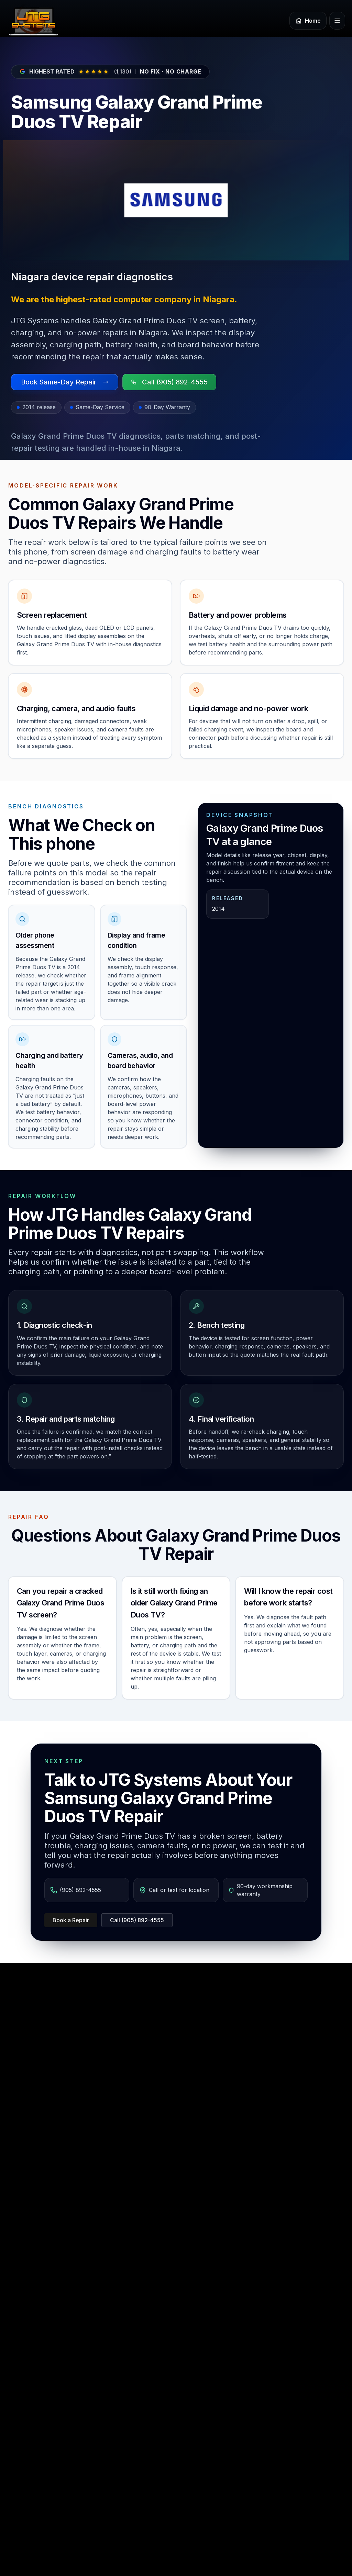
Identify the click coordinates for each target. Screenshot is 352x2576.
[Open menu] (337, 21)
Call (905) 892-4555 (137, 1920)
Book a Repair (71, 1920)
